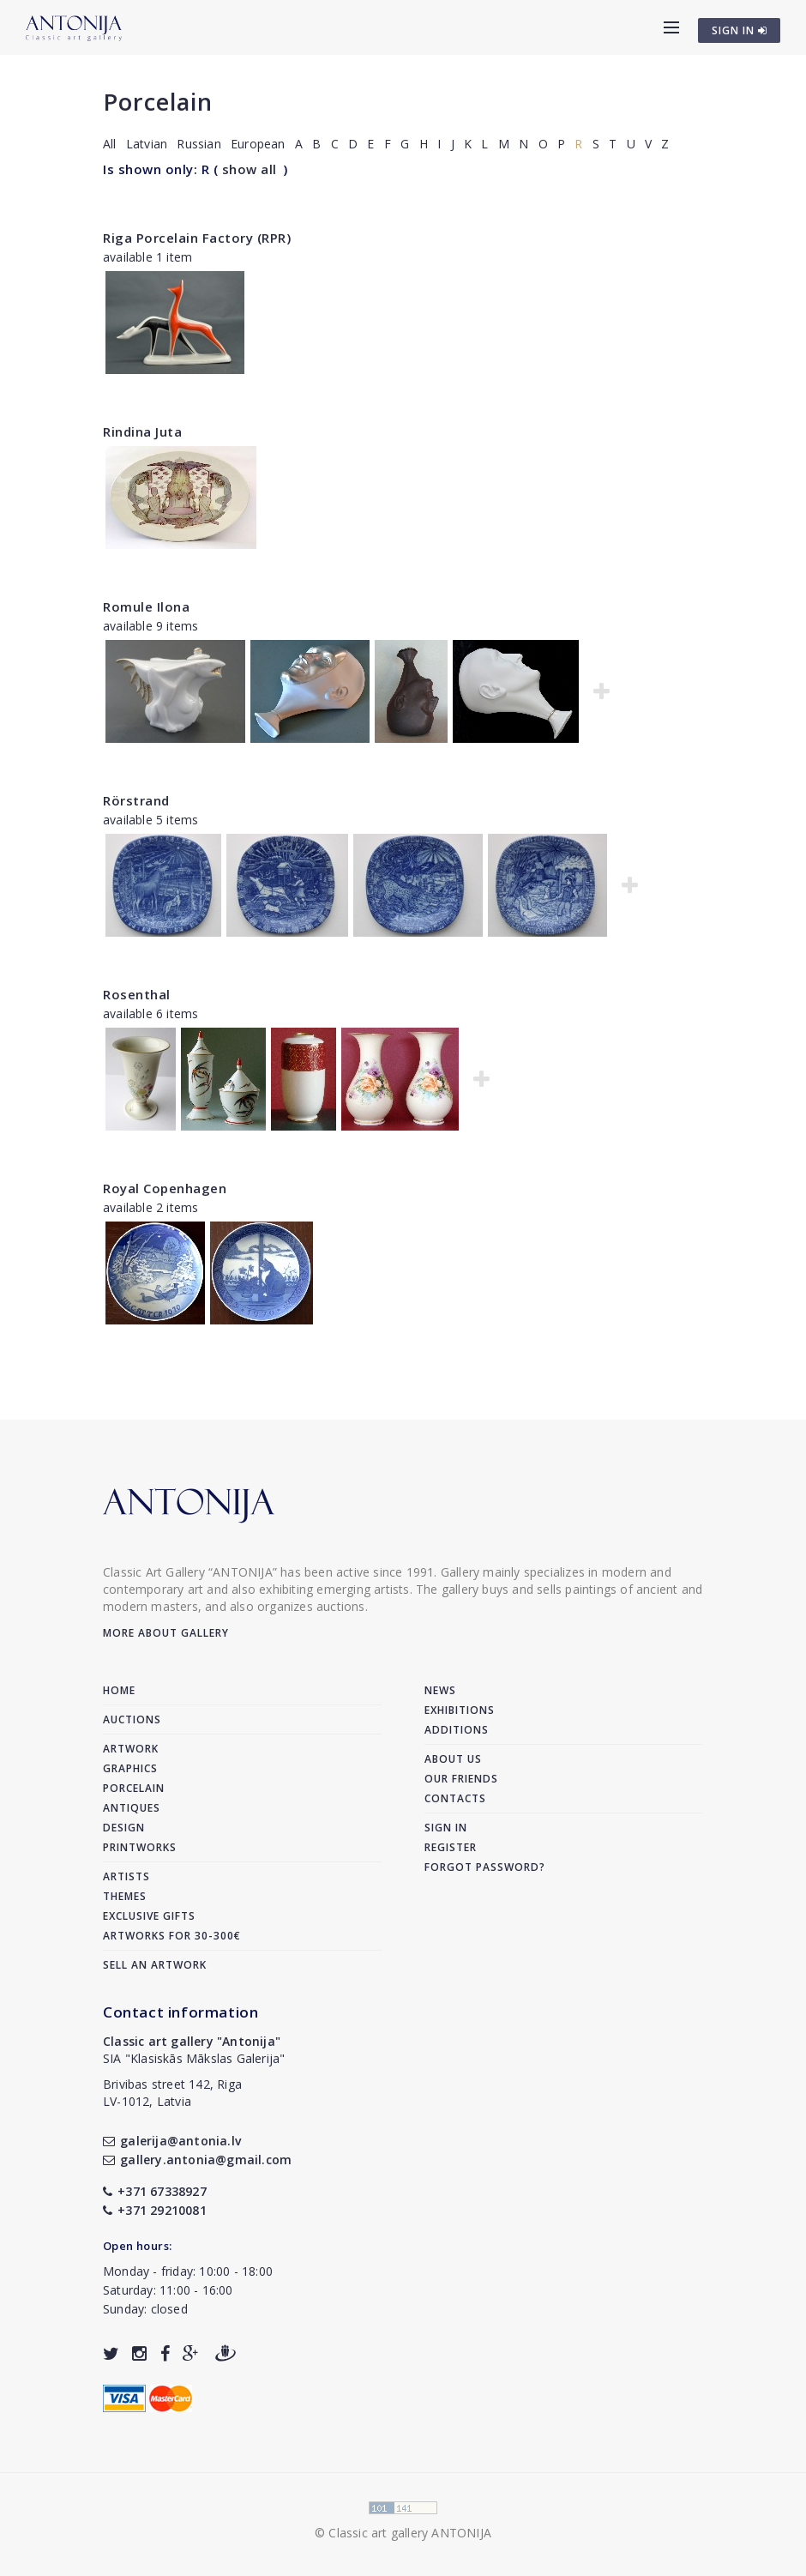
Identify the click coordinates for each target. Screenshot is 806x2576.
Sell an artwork (155, 1965)
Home (119, 1690)
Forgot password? (484, 1867)
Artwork (131, 1748)
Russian (198, 144)
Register (450, 1847)
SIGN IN (739, 30)
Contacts (455, 1798)
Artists (126, 1876)
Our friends (461, 1778)
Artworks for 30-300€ (172, 1935)
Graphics (130, 1768)
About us (453, 1759)
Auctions (132, 1719)
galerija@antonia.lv (172, 2141)
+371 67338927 (155, 2191)
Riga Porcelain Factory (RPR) (197, 237)
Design (124, 1827)
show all (249, 169)
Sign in (445, 1827)
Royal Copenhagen (164, 1188)
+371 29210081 (155, 2210)
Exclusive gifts (149, 1916)
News (440, 1690)
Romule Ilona (146, 606)
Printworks (140, 1847)
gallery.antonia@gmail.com (197, 2159)
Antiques (131, 1808)
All (110, 144)
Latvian (146, 144)
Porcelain (158, 102)
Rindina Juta (142, 431)
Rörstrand (136, 800)
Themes (125, 1896)
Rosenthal (137, 994)
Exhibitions (459, 1710)
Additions (456, 1729)
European (258, 144)
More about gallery (166, 1633)
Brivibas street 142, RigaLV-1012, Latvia (172, 2092)
